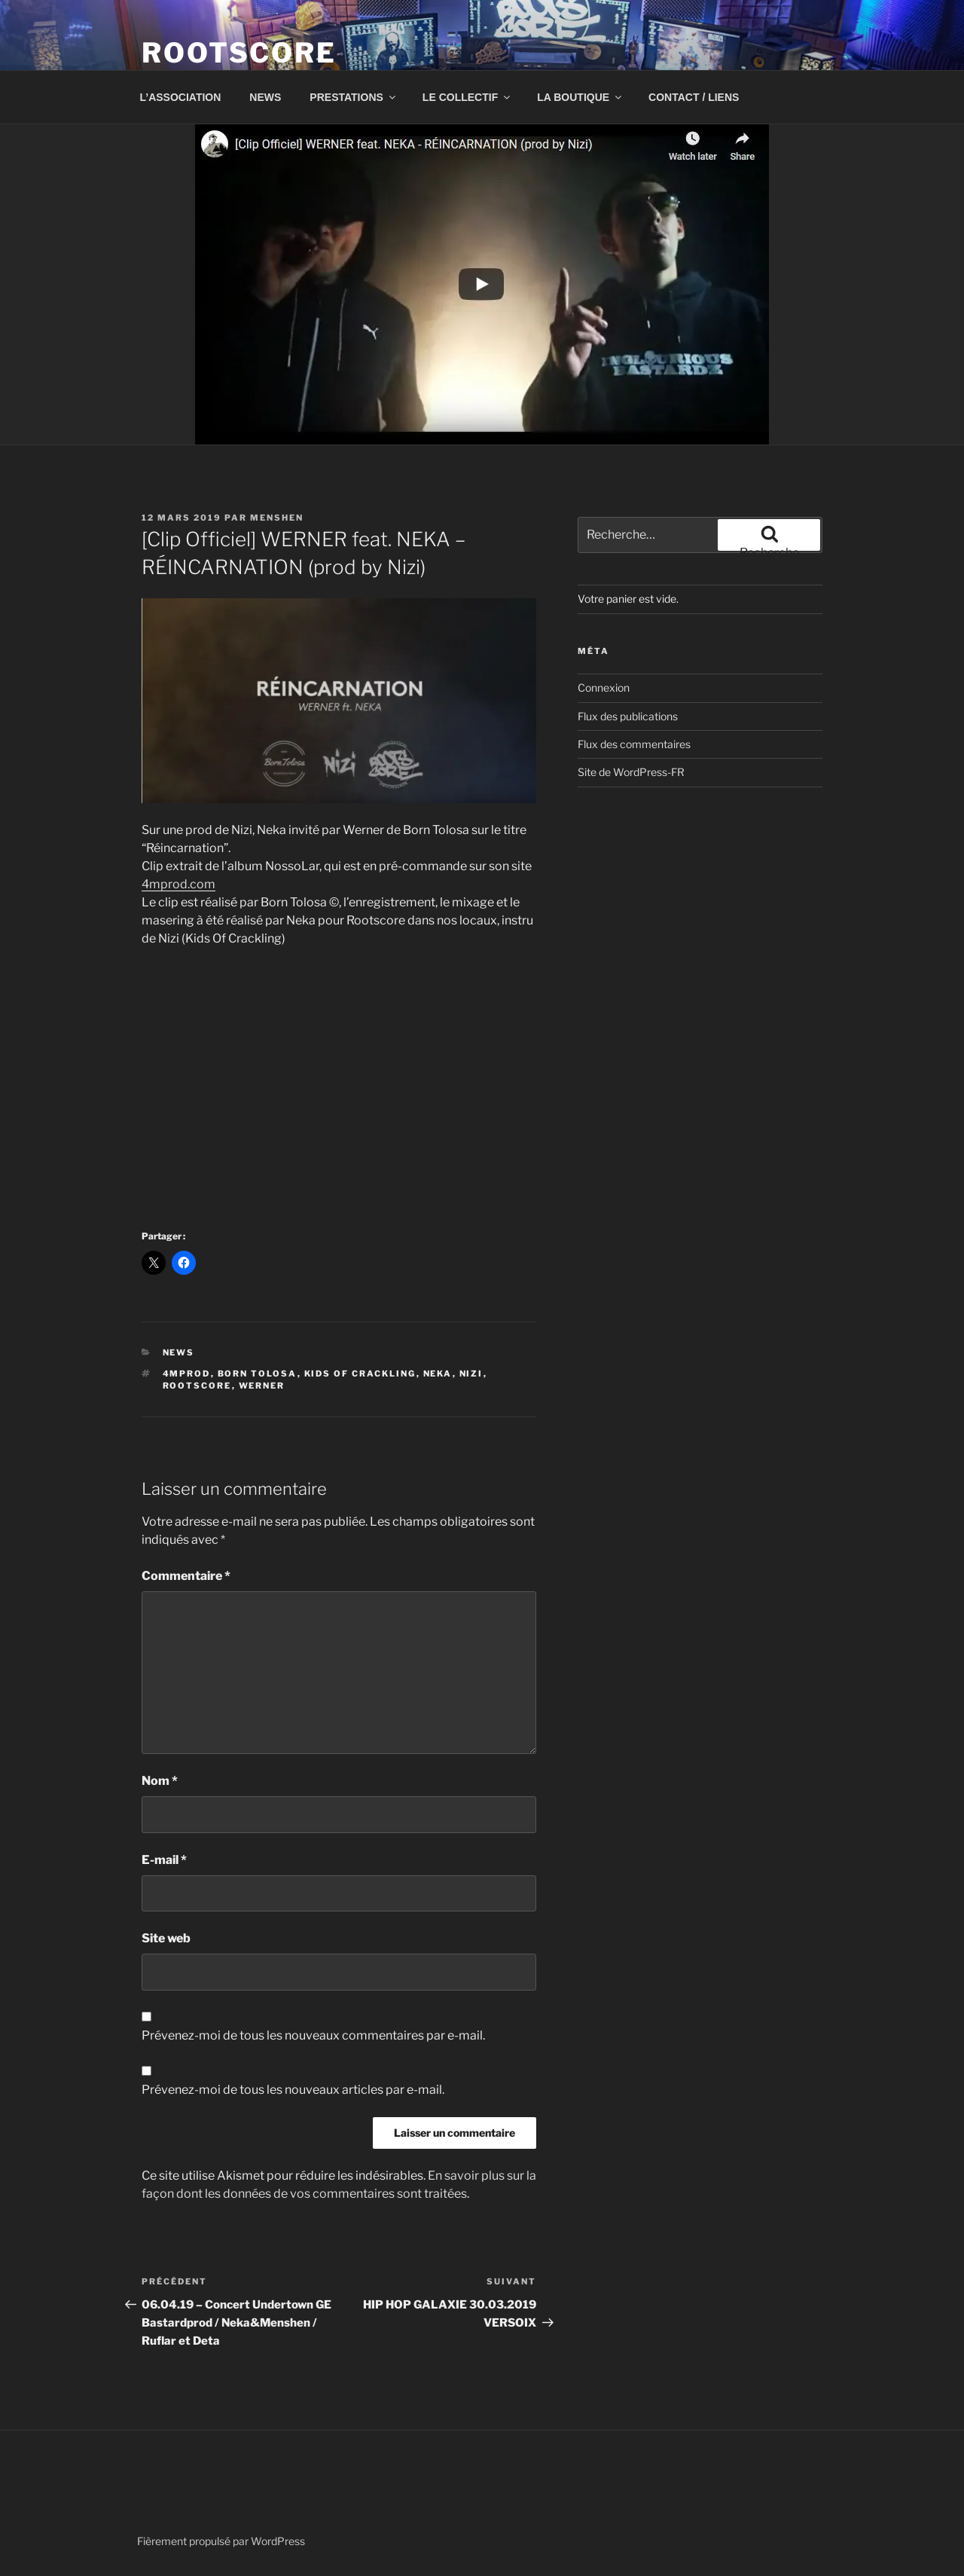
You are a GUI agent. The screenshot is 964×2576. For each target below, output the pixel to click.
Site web (166, 1938)
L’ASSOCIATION (180, 97)
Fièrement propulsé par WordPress (221, 2541)
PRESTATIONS (354, 97)
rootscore (197, 1385)
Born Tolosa (257, 1373)
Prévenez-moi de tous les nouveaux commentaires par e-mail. (313, 2035)
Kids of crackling (360, 1373)
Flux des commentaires (634, 744)
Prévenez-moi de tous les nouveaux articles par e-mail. (293, 2089)
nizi (471, 1373)
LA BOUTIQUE (580, 97)
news (179, 1352)
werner (262, 1385)
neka (438, 1373)
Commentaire (186, 1576)
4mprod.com (178, 884)
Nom (160, 1781)
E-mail (164, 1860)
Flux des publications (628, 716)
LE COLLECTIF (467, 97)
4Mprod (187, 1373)
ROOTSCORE (239, 52)
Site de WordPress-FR (631, 771)
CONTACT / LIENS (693, 97)
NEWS (265, 97)
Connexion (604, 687)
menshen (277, 517)
